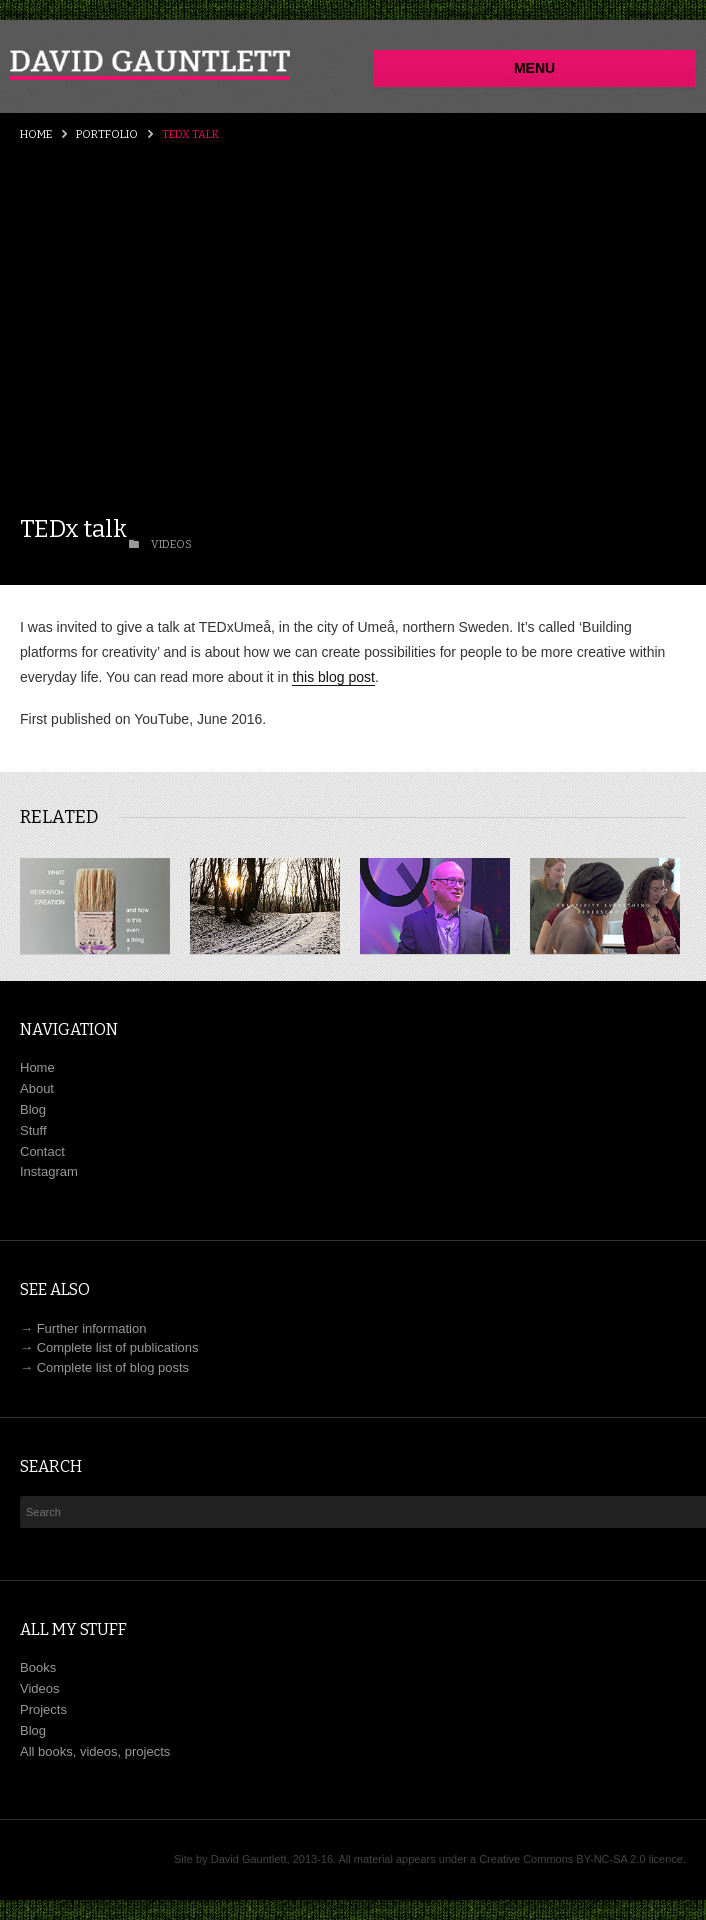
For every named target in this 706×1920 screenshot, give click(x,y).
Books (38, 1667)
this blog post (333, 677)
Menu (534, 68)
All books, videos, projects (95, 1751)
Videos (40, 1688)
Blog (33, 1109)
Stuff (33, 1130)
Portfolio (107, 134)
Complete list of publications (118, 1347)
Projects (43, 1709)
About (37, 1088)
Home (36, 134)
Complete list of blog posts (113, 1367)
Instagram (49, 1171)
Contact (42, 1151)
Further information (92, 1328)
